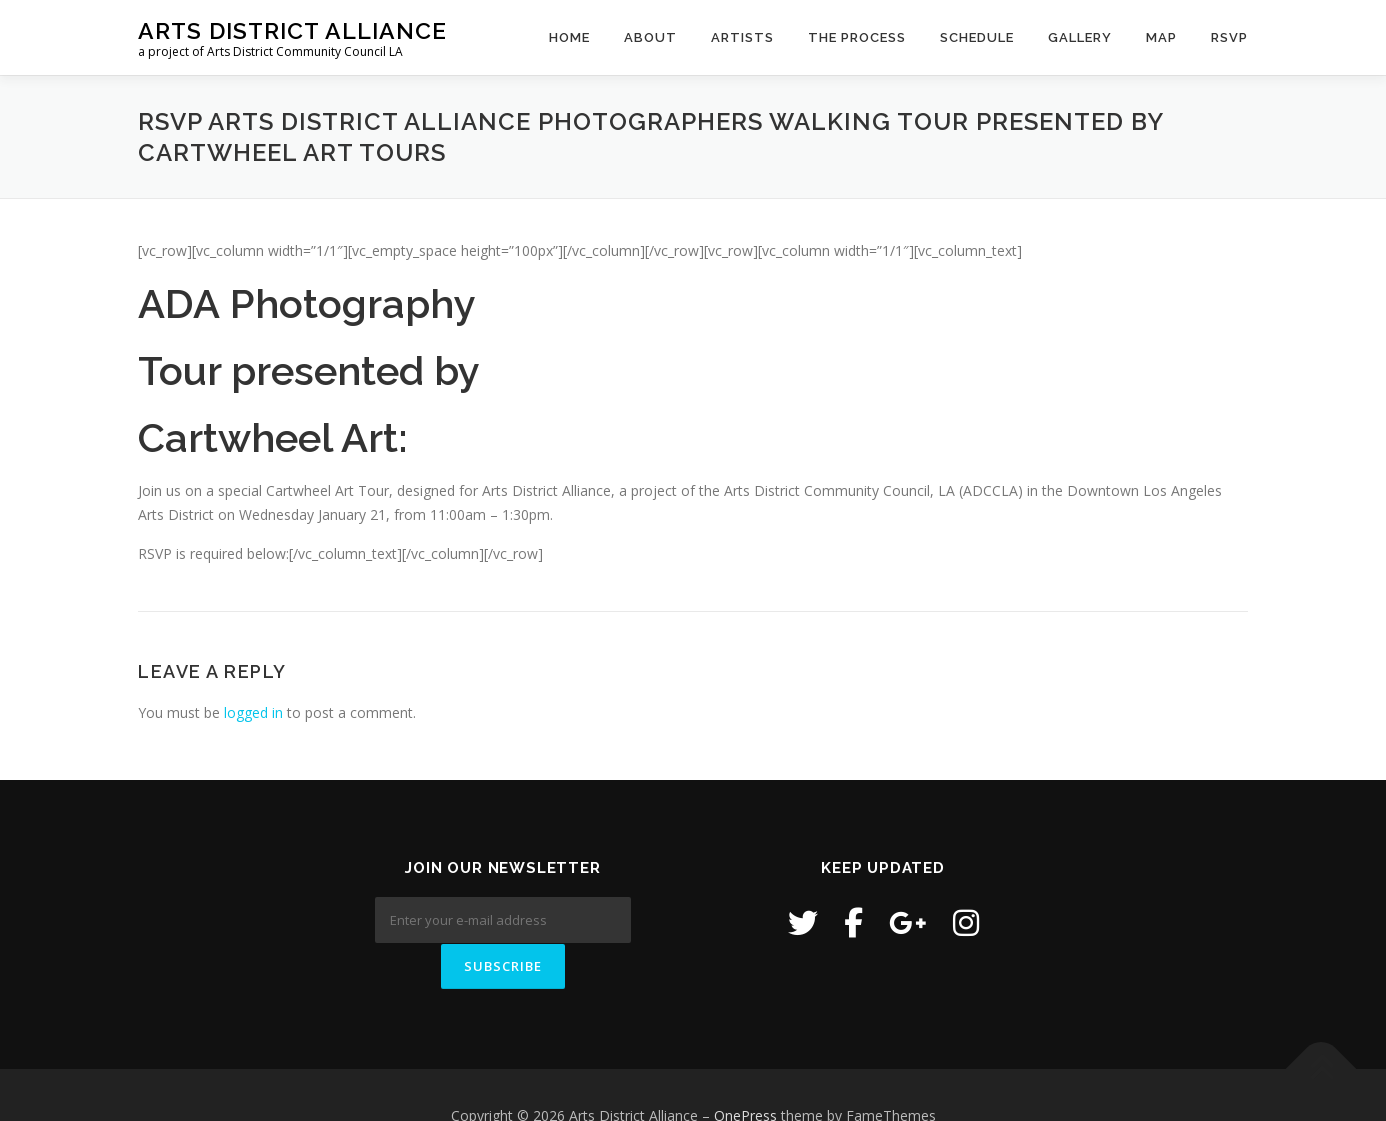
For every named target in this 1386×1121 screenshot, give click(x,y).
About (650, 37)
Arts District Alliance (292, 30)
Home (569, 37)
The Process (857, 37)
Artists (742, 37)
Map (1161, 37)
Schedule (977, 37)
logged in (253, 712)
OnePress (745, 1074)
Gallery (1080, 37)
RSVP (1229, 37)
